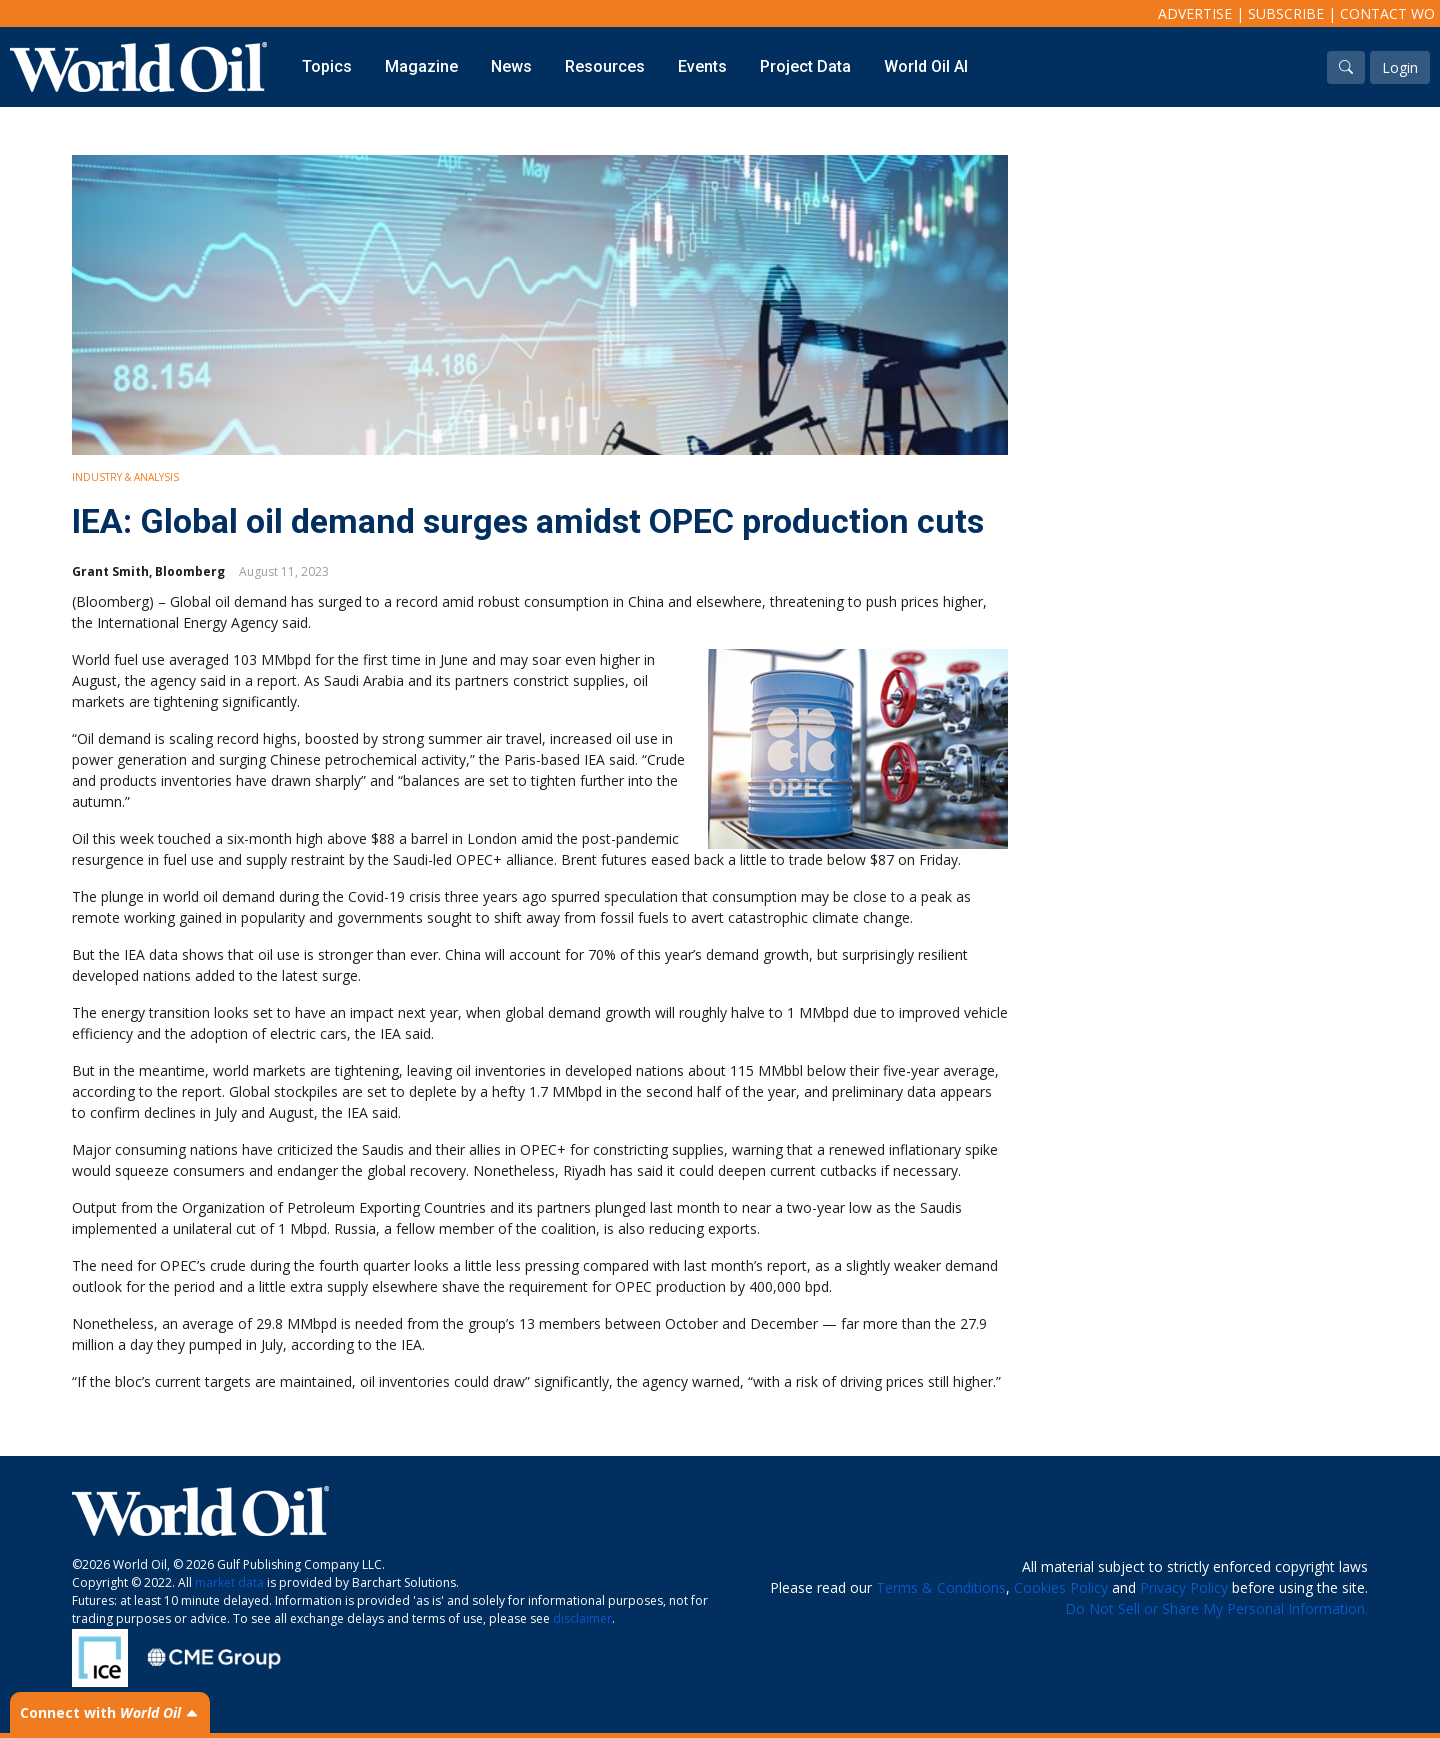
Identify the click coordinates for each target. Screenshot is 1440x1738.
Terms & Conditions (941, 1587)
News (511, 66)
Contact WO (1387, 13)
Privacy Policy (1184, 1587)
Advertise (1195, 13)
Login (1400, 67)
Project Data (805, 66)
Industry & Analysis (125, 477)
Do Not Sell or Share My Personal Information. (1216, 1608)
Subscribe (1286, 13)
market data (229, 1582)
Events (702, 66)
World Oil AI (926, 66)
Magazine (421, 66)
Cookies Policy (1061, 1587)
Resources (605, 66)
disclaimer (582, 1618)
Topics (327, 66)
